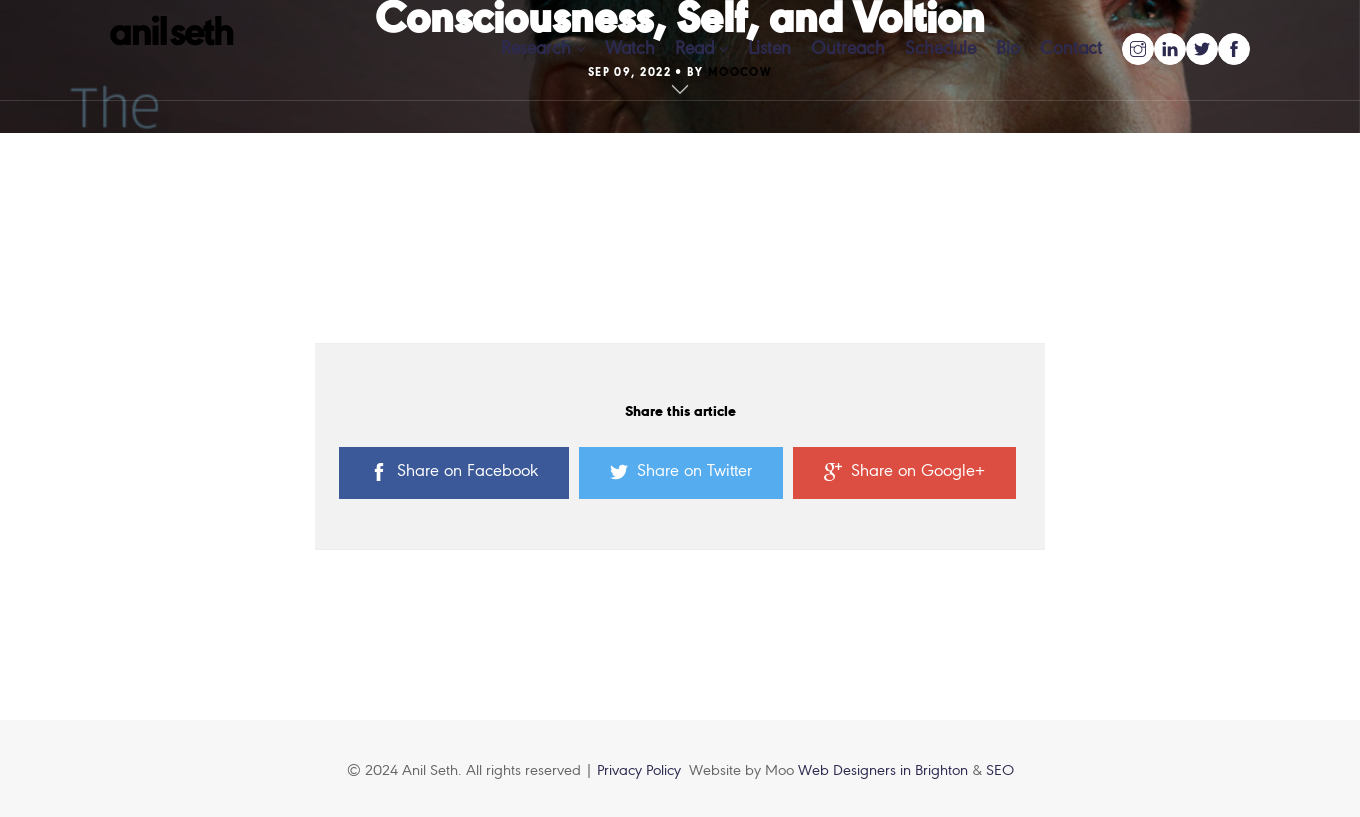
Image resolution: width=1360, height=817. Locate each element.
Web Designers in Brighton (885, 771)
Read (694, 49)
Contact (1071, 49)
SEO (1000, 771)
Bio (1008, 49)
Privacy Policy (639, 771)
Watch (630, 49)
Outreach (848, 49)
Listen (769, 49)
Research (536, 49)
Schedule (940, 49)
